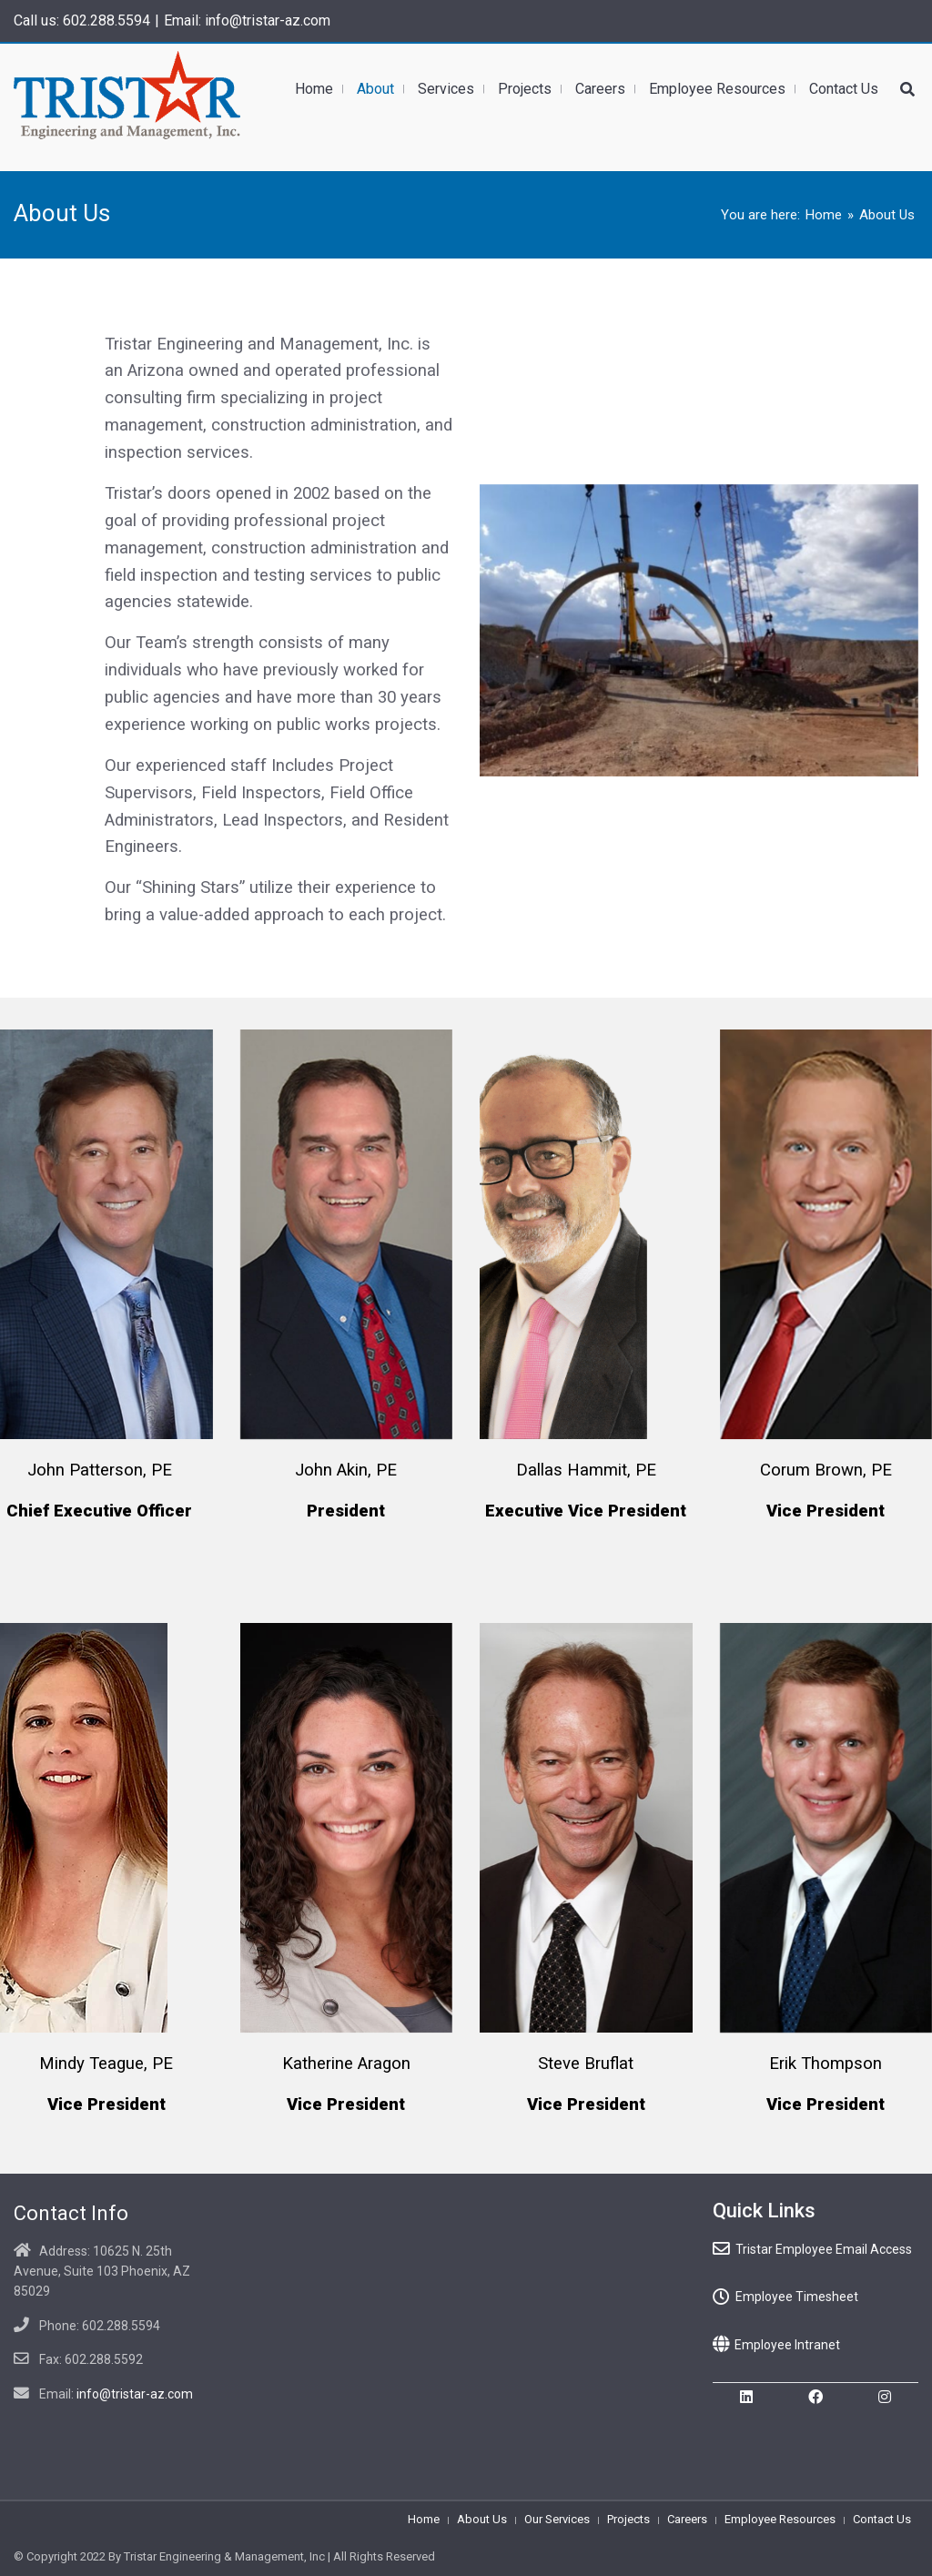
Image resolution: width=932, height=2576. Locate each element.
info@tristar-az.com (134, 2394)
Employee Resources (780, 2519)
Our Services (557, 2519)
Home (823, 215)
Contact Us (882, 2519)
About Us (482, 2519)
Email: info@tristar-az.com (247, 20)
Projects (628, 2519)
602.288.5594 (106, 20)
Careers (687, 2519)
